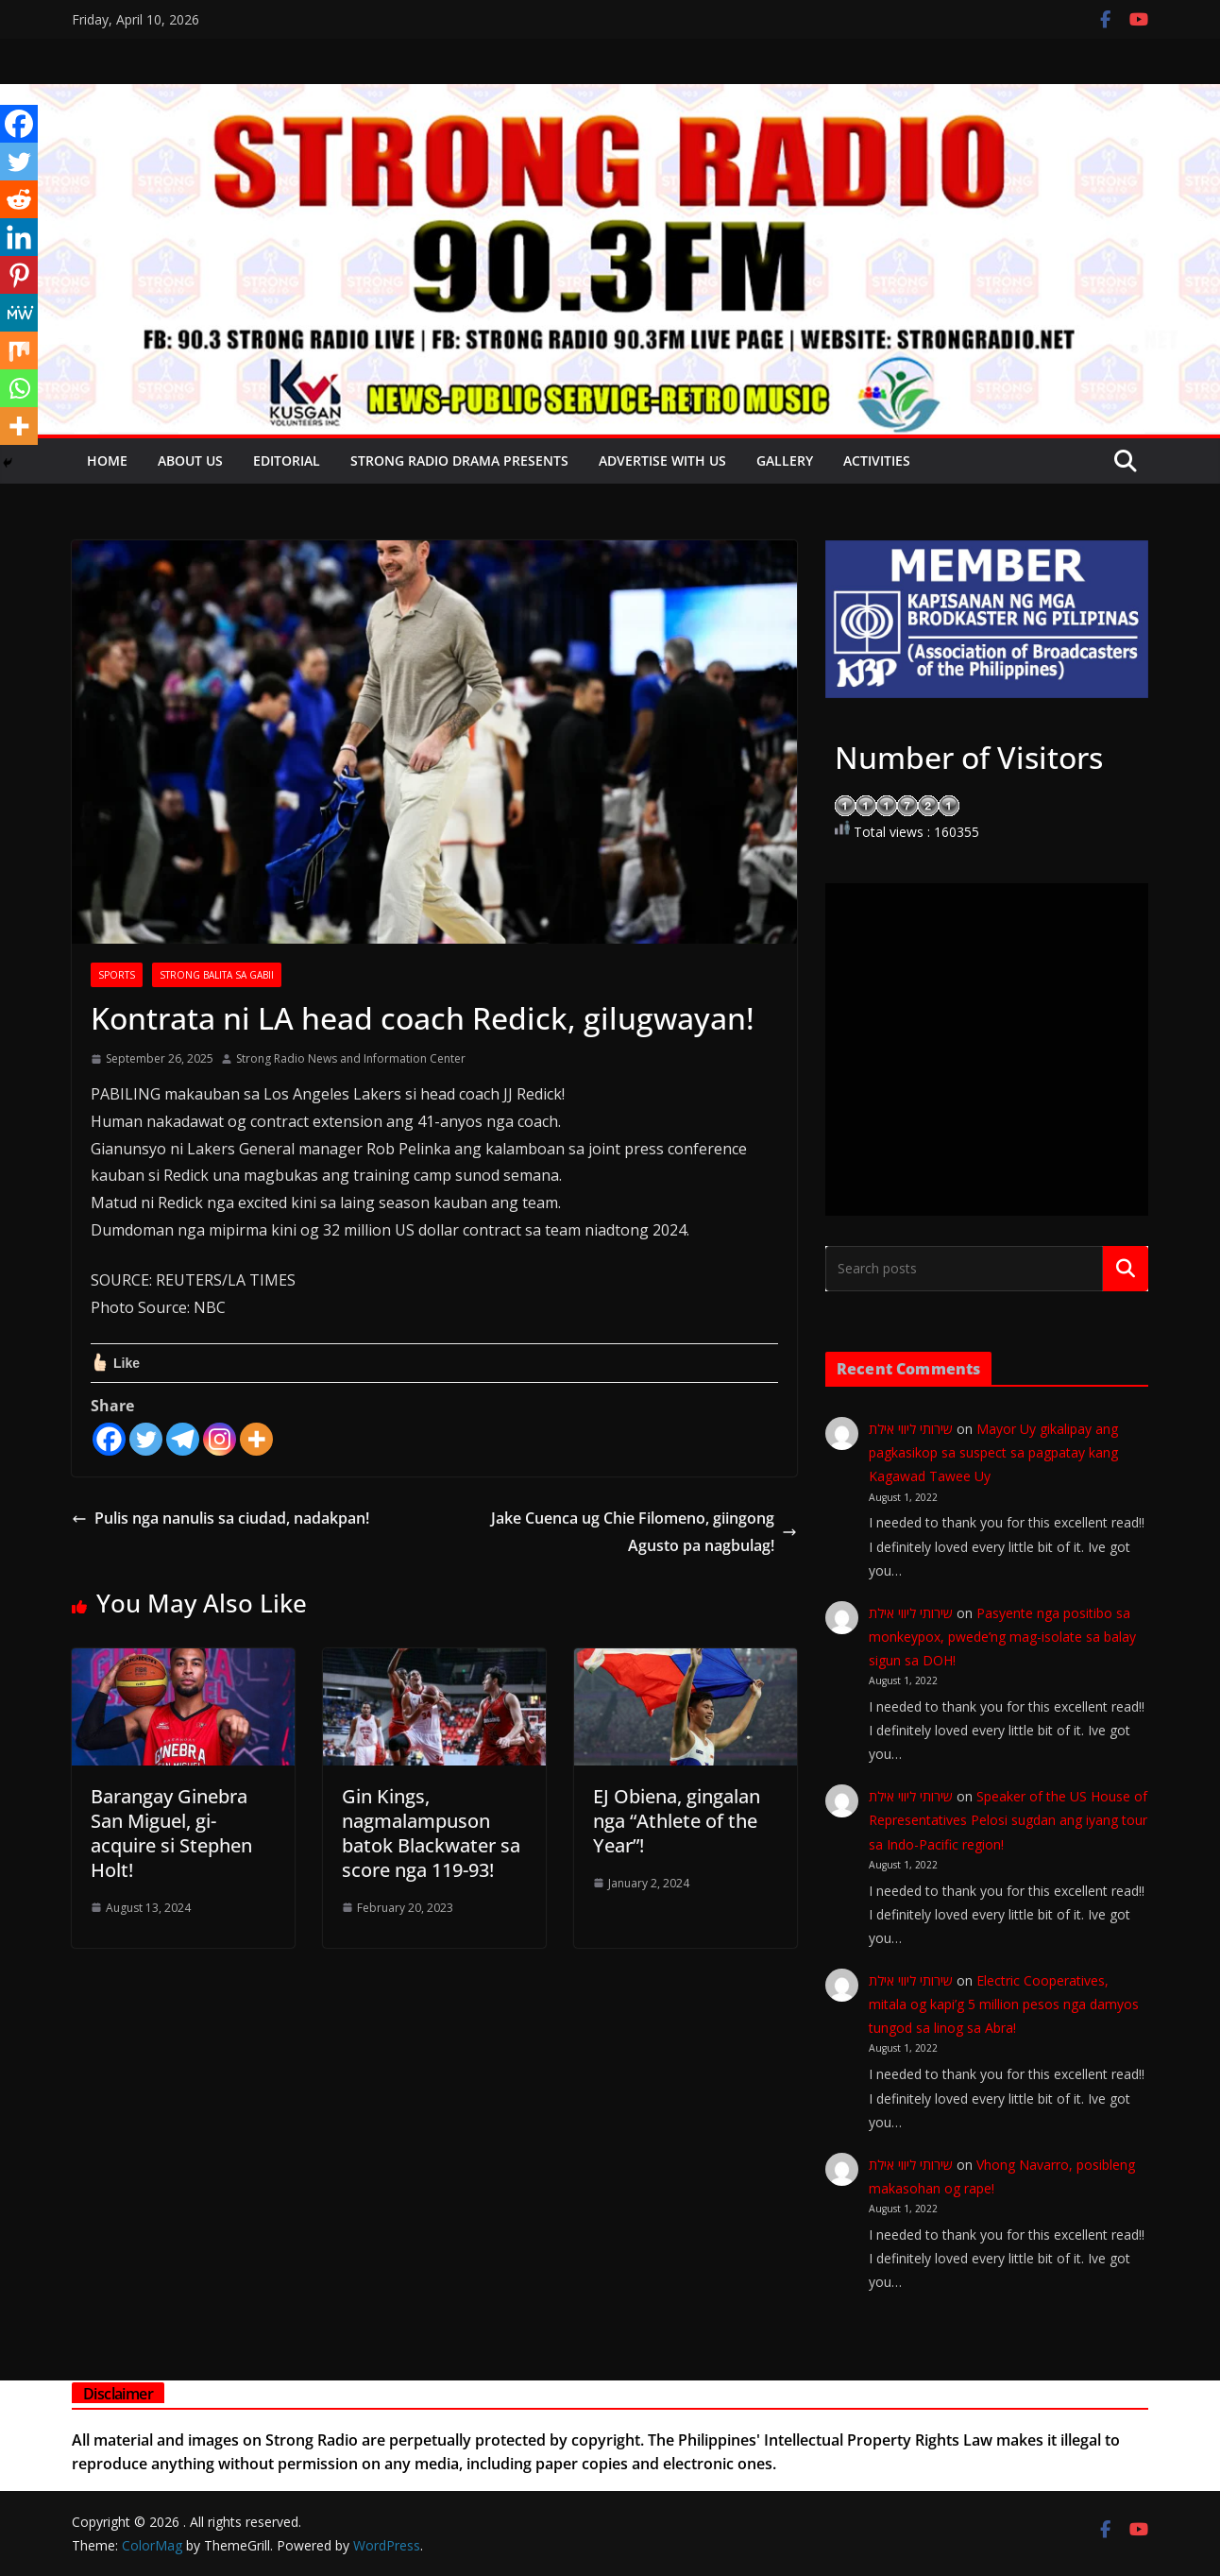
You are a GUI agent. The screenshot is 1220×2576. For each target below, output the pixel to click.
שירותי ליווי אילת (911, 1429)
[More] (256, 1439)
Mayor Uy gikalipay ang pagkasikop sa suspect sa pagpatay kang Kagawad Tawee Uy (993, 1452)
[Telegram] (182, 1439)
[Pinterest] (19, 275)
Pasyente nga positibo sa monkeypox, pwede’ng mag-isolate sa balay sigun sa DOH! (1002, 1636)
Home (107, 460)
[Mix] (19, 350)
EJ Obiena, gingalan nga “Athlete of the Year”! (676, 1820)
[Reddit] (19, 199)
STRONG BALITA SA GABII (217, 974)
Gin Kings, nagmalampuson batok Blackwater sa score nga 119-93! (431, 1833)
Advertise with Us (662, 460)
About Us (190, 460)
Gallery (784, 460)
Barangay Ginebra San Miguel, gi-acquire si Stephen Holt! (171, 1833)
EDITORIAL (286, 460)
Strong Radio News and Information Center (351, 1058)
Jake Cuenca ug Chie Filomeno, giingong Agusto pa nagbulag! (644, 1532)
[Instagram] (219, 1439)
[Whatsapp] (19, 388)
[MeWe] (19, 313)
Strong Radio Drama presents (459, 460)
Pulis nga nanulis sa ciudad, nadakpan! (220, 1518)
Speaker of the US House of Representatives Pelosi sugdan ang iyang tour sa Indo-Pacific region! (1008, 1819)
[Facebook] (109, 1439)
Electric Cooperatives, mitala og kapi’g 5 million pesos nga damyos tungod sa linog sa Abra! (1004, 2004)
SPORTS (116, 974)
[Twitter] (145, 1439)
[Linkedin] (19, 237)
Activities (876, 460)
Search (1125, 1268)
